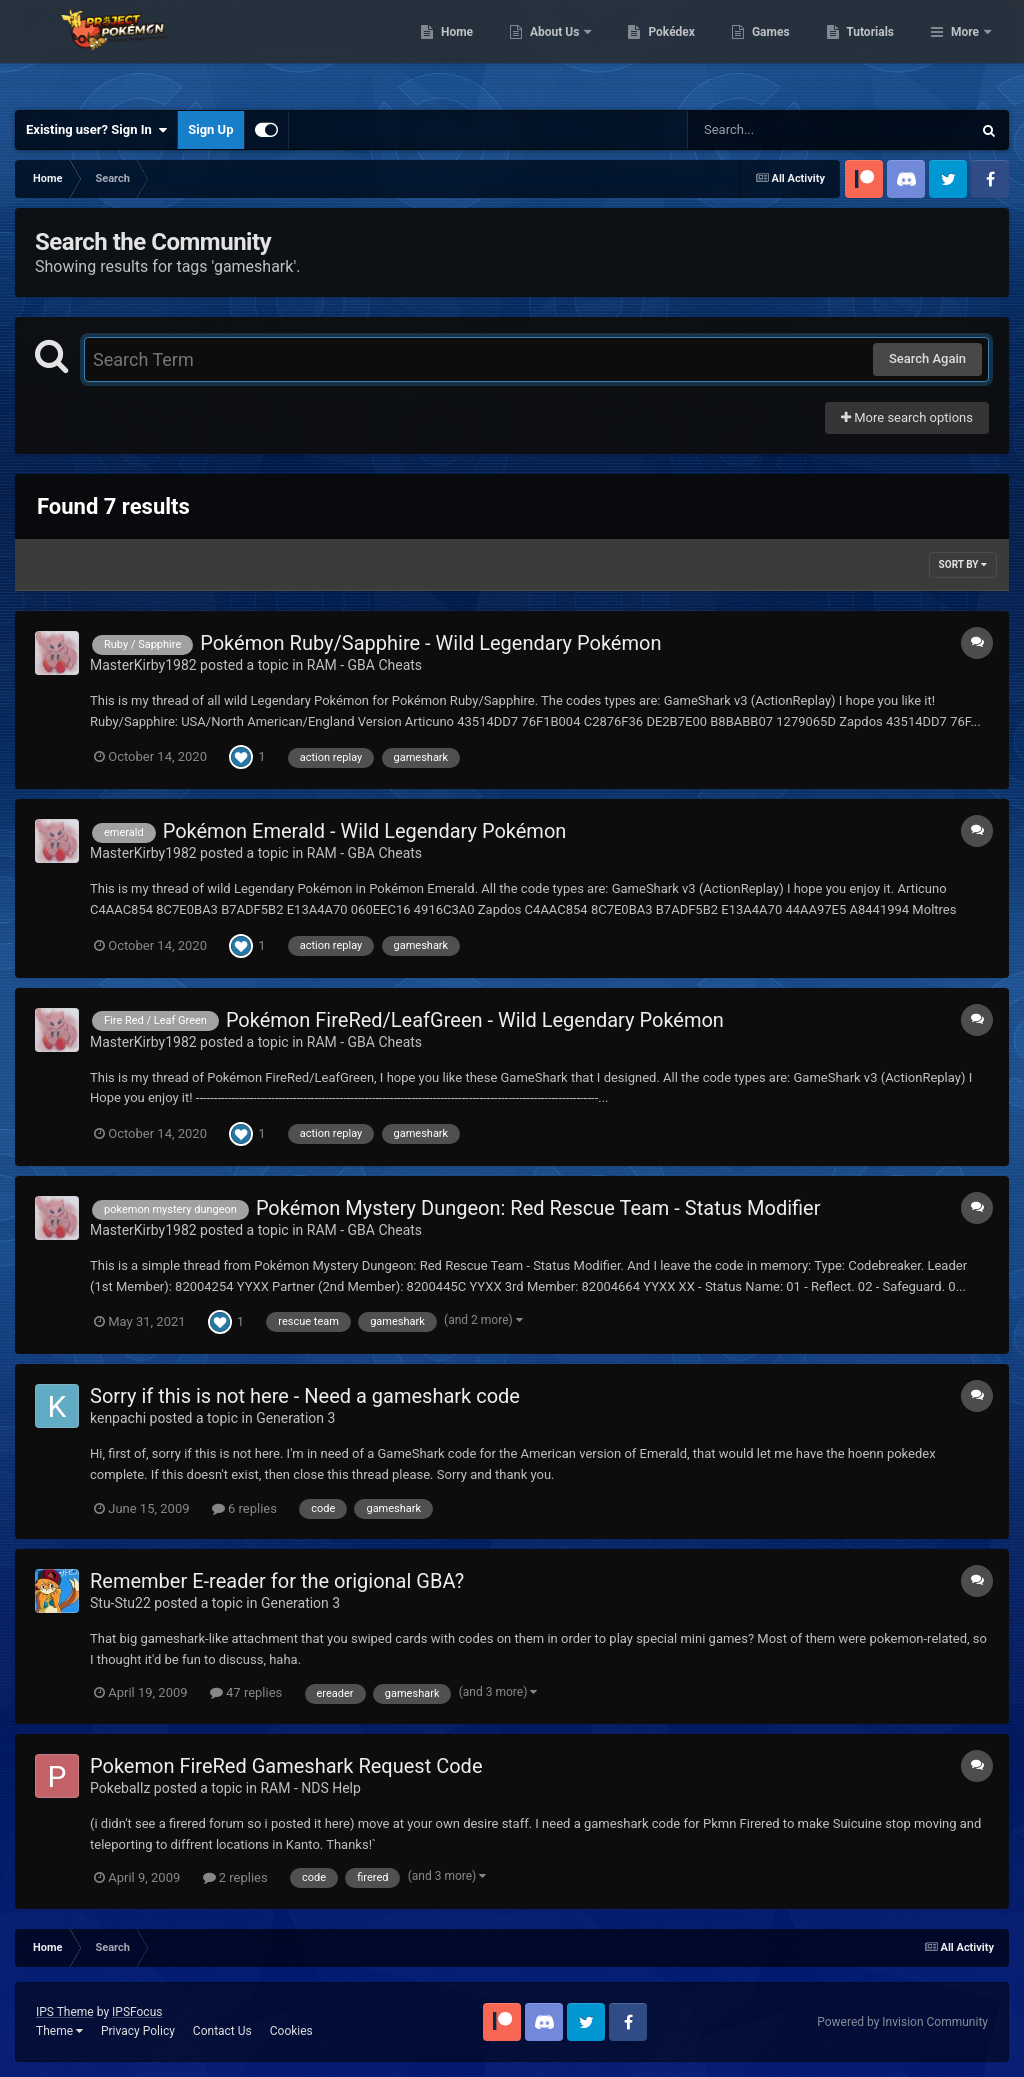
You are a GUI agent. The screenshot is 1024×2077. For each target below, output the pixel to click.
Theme (59, 2031)
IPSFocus (137, 2012)
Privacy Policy (138, 2031)
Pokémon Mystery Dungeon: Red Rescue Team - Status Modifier (538, 1208)
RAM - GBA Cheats (364, 665)
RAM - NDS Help (310, 1788)
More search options (907, 417)
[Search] (779, 130)
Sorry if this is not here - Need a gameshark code (305, 1396)
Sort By (963, 564)
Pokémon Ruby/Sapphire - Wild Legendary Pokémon (430, 643)
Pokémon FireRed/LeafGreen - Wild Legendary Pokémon (475, 1020)
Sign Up (210, 129)
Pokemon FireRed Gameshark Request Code (286, 1766)
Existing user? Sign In (96, 130)
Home (559, 50)
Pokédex (775, 50)
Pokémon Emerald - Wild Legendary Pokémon (365, 831)
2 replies (235, 1877)
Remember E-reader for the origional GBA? (277, 1581)
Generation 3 (295, 1418)
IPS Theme (65, 2012)
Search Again (927, 358)
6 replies (244, 1508)
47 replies (246, 1692)
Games (873, 50)
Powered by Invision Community (902, 2022)
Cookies (291, 2031)
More (965, 50)
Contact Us (222, 2031)
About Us (658, 50)
